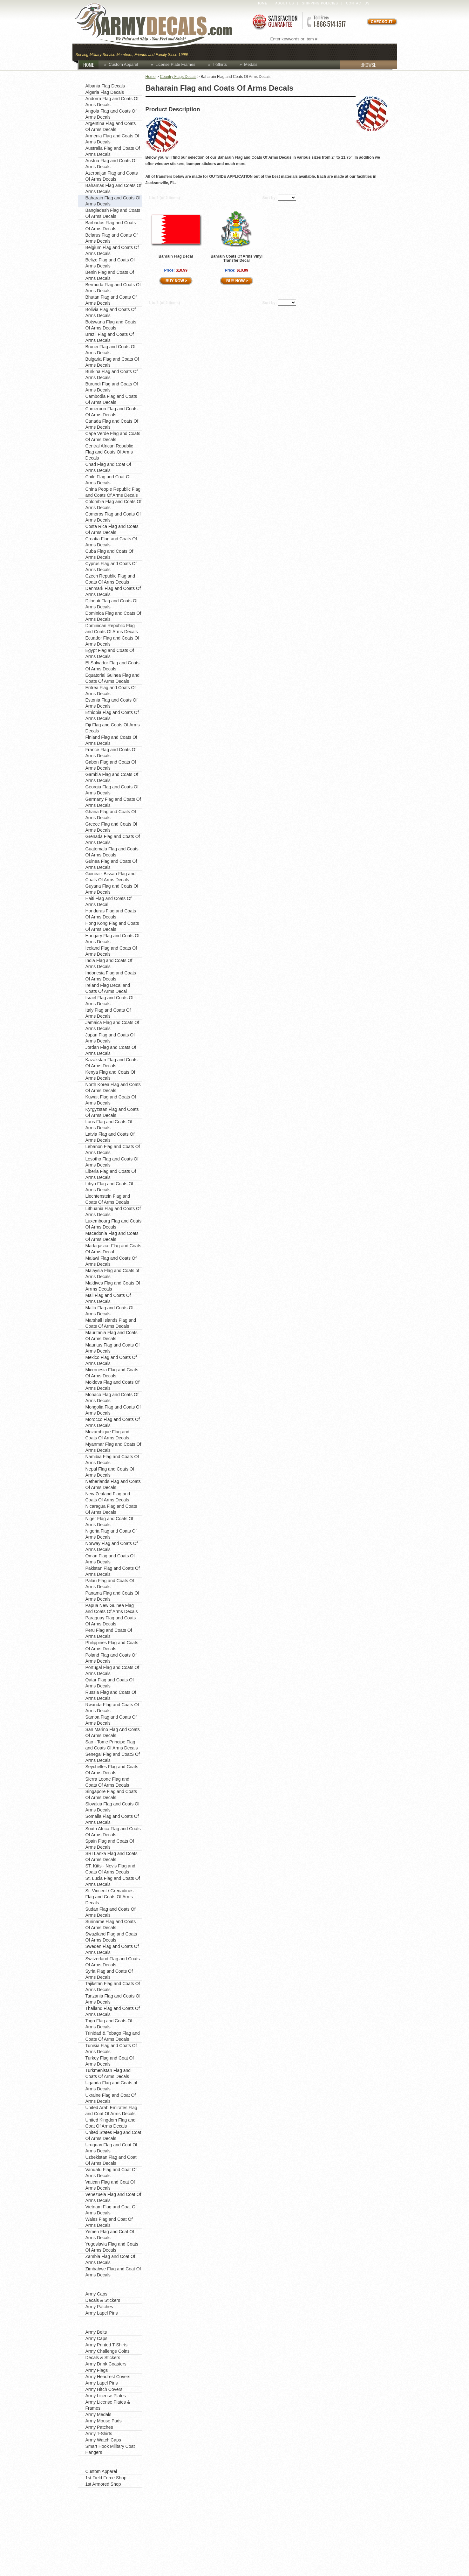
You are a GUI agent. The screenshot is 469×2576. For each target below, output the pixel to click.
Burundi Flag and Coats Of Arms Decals (111, 386)
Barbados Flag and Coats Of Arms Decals (110, 225)
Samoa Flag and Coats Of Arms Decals (111, 1720)
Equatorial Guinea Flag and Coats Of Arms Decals (112, 678)
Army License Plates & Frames (107, 2405)
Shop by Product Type (110, 2323)
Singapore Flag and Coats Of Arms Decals (111, 1794)
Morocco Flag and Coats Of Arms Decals (112, 1422)
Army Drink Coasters (105, 2363)
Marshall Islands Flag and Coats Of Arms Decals (110, 1323)
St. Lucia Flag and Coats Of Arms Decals (112, 1881)
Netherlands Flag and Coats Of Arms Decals (113, 1484)
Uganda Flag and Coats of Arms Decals (111, 2085)
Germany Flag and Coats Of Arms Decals (113, 802)
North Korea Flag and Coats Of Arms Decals (113, 1087)
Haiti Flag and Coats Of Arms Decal (108, 901)
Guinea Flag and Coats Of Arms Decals (111, 864)
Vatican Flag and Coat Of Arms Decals (110, 2185)
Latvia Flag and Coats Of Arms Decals (110, 1137)
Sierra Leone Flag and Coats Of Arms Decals (107, 1782)
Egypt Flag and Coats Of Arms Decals (109, 653)
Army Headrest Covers (108, 2376)
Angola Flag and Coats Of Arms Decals (111, 114)
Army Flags (96, 2370)
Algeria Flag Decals (104, 92)
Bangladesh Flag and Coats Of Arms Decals (112, 213)
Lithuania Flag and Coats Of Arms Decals (113, 1211)
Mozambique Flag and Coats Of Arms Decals (107, 1434)
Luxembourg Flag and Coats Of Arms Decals (113, 1223)
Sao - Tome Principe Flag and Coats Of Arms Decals (111, 1744)
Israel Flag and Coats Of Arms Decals (109, 1000)
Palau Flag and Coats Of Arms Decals (109, 1583)
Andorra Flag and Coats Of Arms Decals (112, 101)
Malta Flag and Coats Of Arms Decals (109, 1310)
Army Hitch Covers (104, 2389)
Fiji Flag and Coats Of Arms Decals (112, 727)
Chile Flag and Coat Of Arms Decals (108, 479)
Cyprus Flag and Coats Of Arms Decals (111, 566)
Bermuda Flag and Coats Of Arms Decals (113, 287)
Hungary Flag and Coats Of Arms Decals (112, 938)
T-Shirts (220, 64)
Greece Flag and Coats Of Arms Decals (111, 827)
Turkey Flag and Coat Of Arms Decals (109, 2061)
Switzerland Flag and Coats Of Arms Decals (112, 1961)
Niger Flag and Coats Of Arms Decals (109, 1521)
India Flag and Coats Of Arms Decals (109, 963)
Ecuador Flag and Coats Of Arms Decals (112, 641)
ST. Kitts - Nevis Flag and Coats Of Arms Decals (110, 1868)
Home (262, 3)
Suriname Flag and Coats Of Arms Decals (110, 1924)
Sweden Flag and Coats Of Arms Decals (112, 1949)
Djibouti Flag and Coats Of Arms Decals (111, 603)
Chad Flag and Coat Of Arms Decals (108, 467)
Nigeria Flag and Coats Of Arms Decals (111, 1534)
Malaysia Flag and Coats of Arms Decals (112, 1273)
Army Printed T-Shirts (106, 2344)
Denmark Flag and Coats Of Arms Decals (113, 591)
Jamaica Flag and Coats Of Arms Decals (112, 1025)
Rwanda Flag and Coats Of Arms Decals (112, 1707)
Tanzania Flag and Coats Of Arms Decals (113, 1999)
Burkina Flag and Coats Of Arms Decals (111, 374)
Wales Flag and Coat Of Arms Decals (109, 2222)
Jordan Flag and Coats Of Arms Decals (110, 1050)
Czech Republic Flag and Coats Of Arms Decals (110, 579)
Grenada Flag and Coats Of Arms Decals (112, 839)
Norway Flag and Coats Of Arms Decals (111, 1546)
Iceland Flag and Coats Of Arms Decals (111, 951)
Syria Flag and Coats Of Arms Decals (109, 1974)
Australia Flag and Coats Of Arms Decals (112, 151)
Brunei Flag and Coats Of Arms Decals (110, 349)
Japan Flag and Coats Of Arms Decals (110, 1037)
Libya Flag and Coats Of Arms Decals (109, 1186)
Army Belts (96, 2332)
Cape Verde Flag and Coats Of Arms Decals (112, 436)
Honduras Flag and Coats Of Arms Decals (110, 913)
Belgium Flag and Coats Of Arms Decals (112, 250)
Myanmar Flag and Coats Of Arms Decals (113, 1447)
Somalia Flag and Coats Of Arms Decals (112, 1819)
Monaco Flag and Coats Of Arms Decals (112, 1397)
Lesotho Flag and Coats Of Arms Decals (112, 1161)
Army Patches (99, 2306)
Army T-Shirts (98, 2433)
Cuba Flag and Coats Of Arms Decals (109, 554)
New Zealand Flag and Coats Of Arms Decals (107, 1496)
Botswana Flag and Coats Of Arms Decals (110, 324)
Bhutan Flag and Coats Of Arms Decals (111, 300)
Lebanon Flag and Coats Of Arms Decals (112, 1149)
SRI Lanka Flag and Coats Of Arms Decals (111, 1856)
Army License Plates (105, 2395)
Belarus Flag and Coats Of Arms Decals (111, 238)
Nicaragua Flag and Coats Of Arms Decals (111, 1509)
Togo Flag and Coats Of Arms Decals (109, 2023)
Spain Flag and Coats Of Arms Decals (109, 1844)
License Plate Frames (175, 64)
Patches (379, 51)
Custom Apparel (265, 51)
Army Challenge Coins (107, 2351)
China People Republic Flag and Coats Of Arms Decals (113, 492)
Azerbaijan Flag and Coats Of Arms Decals (111, 176)
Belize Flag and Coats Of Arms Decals (110, 262)
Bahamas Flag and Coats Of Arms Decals (113, 188)
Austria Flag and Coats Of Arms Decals (111, 163)
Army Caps (96, 2293)
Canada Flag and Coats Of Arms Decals (112, 424)
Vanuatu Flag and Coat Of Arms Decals (111, 2172)
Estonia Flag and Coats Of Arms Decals (111, 703)
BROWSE (358, 64)
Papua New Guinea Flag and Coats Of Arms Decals (111, 1608)
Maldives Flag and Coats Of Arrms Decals (112, 1285)
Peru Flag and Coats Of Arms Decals (108, 1633)
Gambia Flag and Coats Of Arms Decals (112, 777)
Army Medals (98, 2414)
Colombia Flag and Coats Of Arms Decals (113, 504)
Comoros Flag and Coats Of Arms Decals (113, 517)
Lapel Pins (343, 51)
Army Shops (97, 2462)
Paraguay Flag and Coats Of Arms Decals (110, 1620)
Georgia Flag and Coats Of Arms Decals (112, 789)
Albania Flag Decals (105, 85)
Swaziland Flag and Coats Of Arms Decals (111, 1936)
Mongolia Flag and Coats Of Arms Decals (113, 1410)
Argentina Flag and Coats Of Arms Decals (110, 126)
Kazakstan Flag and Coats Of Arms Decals (111, 1062)
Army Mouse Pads (103, 2420)
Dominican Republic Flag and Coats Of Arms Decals (111, 628)
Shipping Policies (320, 3)
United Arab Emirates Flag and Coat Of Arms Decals (111, 2110)
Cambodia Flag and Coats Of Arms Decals (111, 399)
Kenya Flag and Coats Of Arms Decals (110, 1075)
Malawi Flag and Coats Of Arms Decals (111, 1261)
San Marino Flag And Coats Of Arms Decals (112, 1732)
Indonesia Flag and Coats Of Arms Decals (110, 975)
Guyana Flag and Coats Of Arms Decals (112, 889)
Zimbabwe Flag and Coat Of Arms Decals (113, 2271)
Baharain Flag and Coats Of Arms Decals (113, 200)
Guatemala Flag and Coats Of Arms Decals (112, 851)
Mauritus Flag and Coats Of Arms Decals (112, 1348)
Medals (250, 64)
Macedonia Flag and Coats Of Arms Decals (112, 1236)
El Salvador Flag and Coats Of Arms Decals (112, 665)
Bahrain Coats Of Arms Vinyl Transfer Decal (236, 258)
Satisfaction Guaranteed (274, 21)
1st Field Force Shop (105, 2477)
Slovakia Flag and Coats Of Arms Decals (112, 1806)
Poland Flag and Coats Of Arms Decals (111, 1658)
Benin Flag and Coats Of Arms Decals (109, 275)
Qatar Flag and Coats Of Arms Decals (109, 1682)
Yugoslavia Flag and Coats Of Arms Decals (112, 2247)
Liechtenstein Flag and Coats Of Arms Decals (107, 1199)
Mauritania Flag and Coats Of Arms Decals (111, 1335)
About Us (284, 3)
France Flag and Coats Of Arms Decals (111, 752)
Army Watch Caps (103, 2439)
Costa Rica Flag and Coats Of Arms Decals (112, 529)
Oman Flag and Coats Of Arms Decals (110, 1558)
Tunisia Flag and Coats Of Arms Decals (111, 2048)
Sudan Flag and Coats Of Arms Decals (110, 1912)
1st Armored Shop (103, 2484)
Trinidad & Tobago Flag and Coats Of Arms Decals (112, 2036)
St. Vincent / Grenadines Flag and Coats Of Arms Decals (109, 1896)
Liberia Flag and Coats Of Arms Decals (110, 1174)
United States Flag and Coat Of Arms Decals (113, 2135)
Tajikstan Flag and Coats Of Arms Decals (112, 1986)
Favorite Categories (106, 2285)
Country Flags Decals (178, 76)
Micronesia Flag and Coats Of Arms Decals (112, 1372)
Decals (309, 51)
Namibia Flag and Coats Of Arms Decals (112, 1459)
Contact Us (358, 3)
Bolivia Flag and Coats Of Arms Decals (110, 312)
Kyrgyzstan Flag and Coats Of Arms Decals (112, 1112)
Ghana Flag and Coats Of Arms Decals (110, 814)
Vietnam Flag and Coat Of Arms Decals (111, 2209)
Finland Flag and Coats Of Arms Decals (111, 740)
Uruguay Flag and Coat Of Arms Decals (111, 2147)
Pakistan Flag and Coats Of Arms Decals (112, 1571)
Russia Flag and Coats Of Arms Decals (110, 1695)
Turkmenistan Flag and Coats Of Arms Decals (108, 2073)
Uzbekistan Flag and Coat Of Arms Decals (111, 2160)
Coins (224, 51)
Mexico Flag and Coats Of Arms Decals (111, 1360)
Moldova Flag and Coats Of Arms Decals (112, 1385)
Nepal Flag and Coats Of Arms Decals (109, 1472)
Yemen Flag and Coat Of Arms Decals (109, 2234)
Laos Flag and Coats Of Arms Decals (109, 1124)
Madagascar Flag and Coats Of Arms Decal (113, 1248)
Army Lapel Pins (101, 2313)
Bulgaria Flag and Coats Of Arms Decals (112, 362)
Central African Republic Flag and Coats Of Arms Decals (109, 451)
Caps (200, 51)
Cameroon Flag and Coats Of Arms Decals (111, 411)
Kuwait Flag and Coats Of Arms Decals (110, 1099)
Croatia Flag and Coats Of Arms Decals (111, 541)
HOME (91, 64)
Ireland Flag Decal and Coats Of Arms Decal (107, 988)
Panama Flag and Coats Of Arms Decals (112, 1596)
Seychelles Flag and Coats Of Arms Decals (112, 1769)
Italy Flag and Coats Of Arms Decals (108, 1013)
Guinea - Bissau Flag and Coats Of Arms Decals (110, 876)
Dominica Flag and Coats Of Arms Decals (113, 616)
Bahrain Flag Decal (176, 256)
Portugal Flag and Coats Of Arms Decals (112, 1670)
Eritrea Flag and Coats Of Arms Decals (110, 690)
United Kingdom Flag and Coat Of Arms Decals (110, 2123)
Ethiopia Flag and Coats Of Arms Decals (112, 715)
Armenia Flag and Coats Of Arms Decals (112, 138)
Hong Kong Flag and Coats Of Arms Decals (112, 926)
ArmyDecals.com (159, 25)
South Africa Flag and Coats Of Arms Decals (113, 1831)
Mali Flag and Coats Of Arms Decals (108, 1298)
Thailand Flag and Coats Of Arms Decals (112, 2011)
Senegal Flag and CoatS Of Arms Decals (112, 1757)
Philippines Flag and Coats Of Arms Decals (112, 1645)
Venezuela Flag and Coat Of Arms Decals (113, 2197)
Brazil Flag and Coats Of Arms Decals (109, 337)
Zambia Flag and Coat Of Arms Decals (110, 2259)
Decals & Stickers (102, 2300)
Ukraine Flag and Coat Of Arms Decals (110, 2098)
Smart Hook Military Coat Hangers (110, 2449)
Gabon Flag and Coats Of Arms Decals (110, 765)
